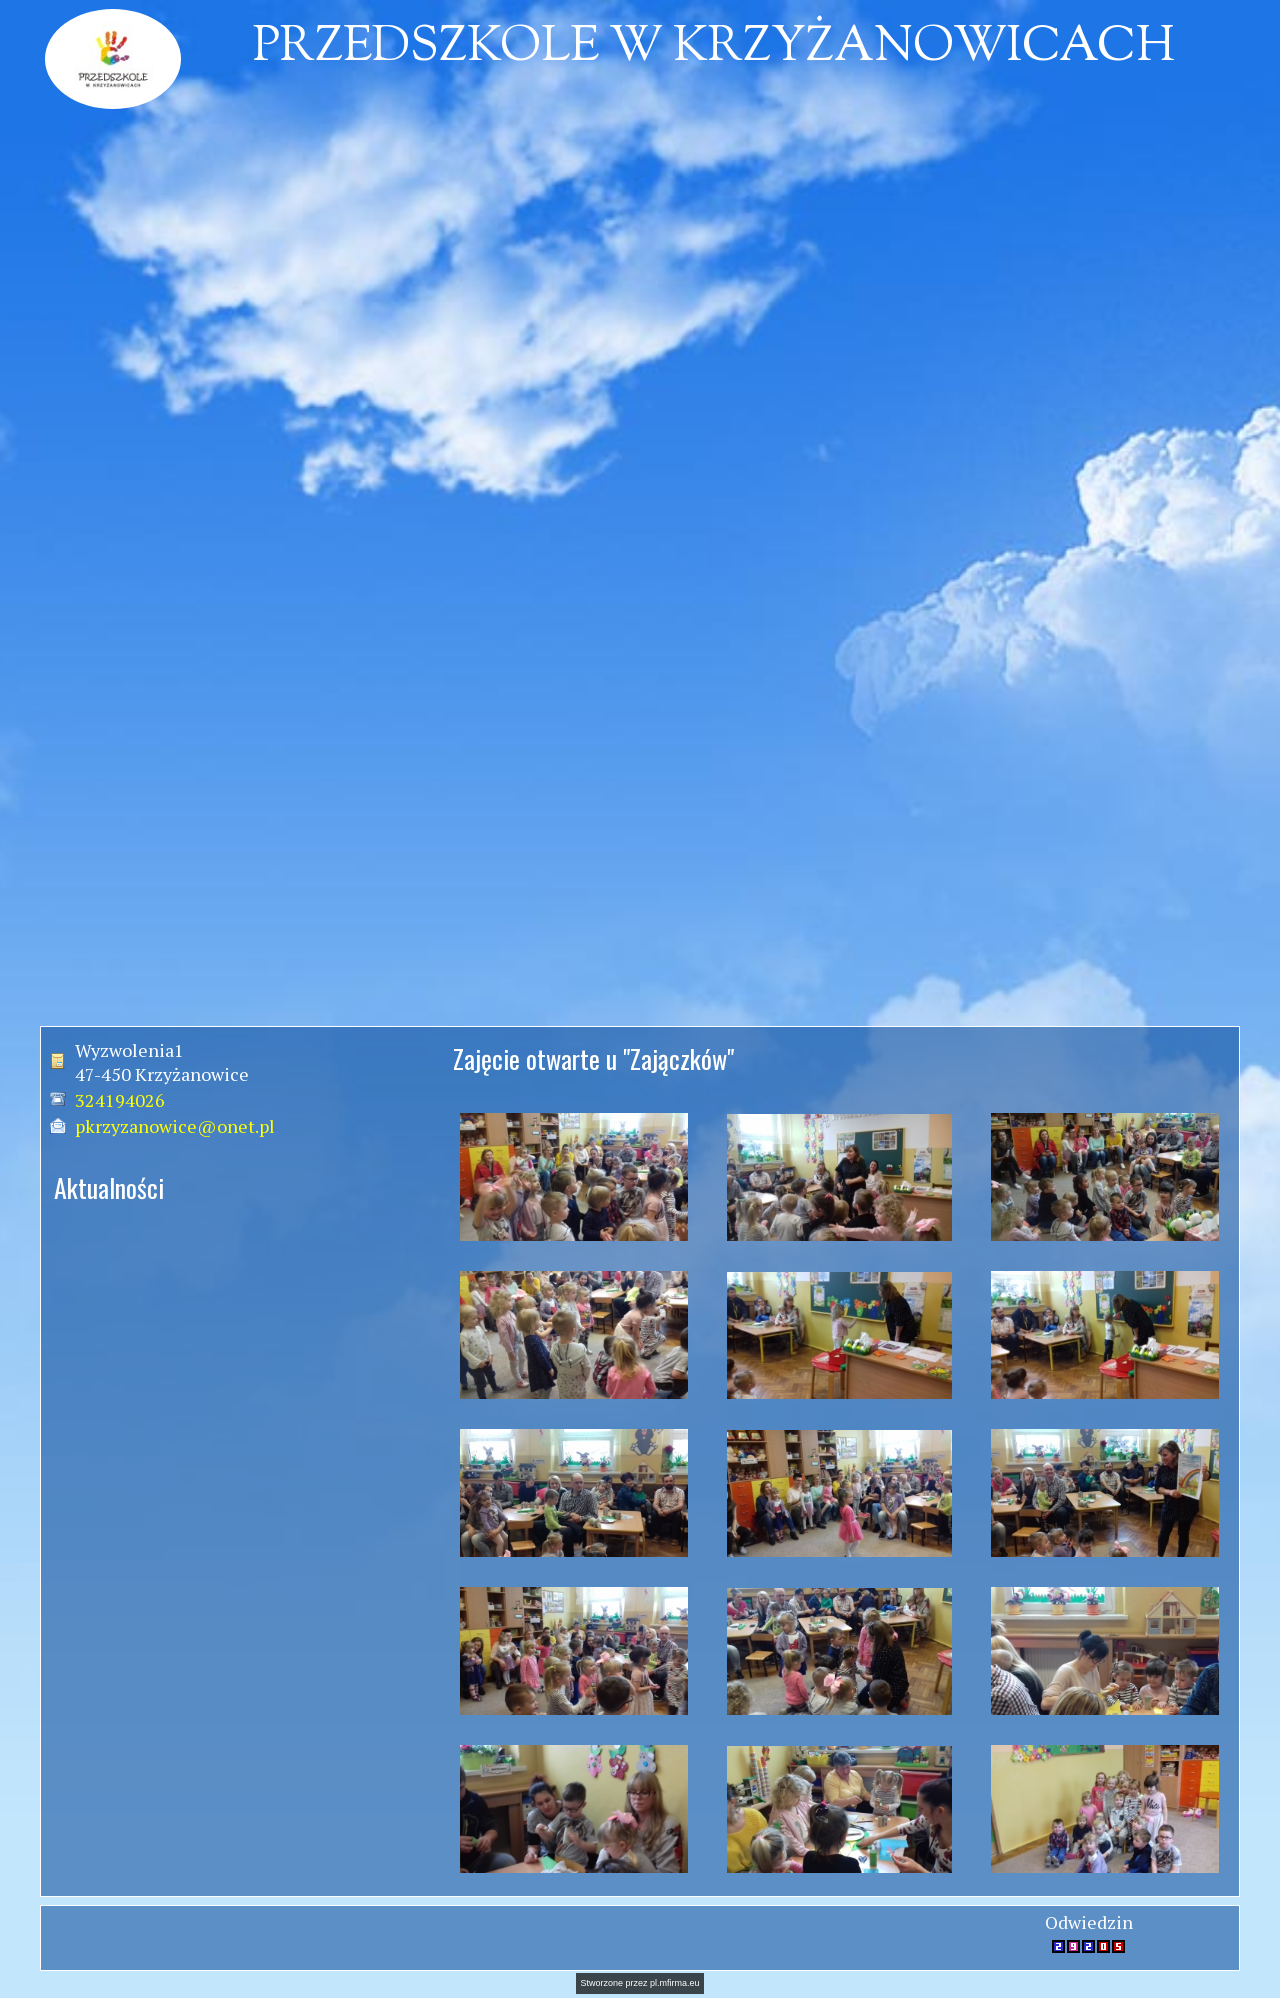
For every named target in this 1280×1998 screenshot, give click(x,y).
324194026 (120, 1100)
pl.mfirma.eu (675, 1983)
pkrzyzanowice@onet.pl (175, 1126)
